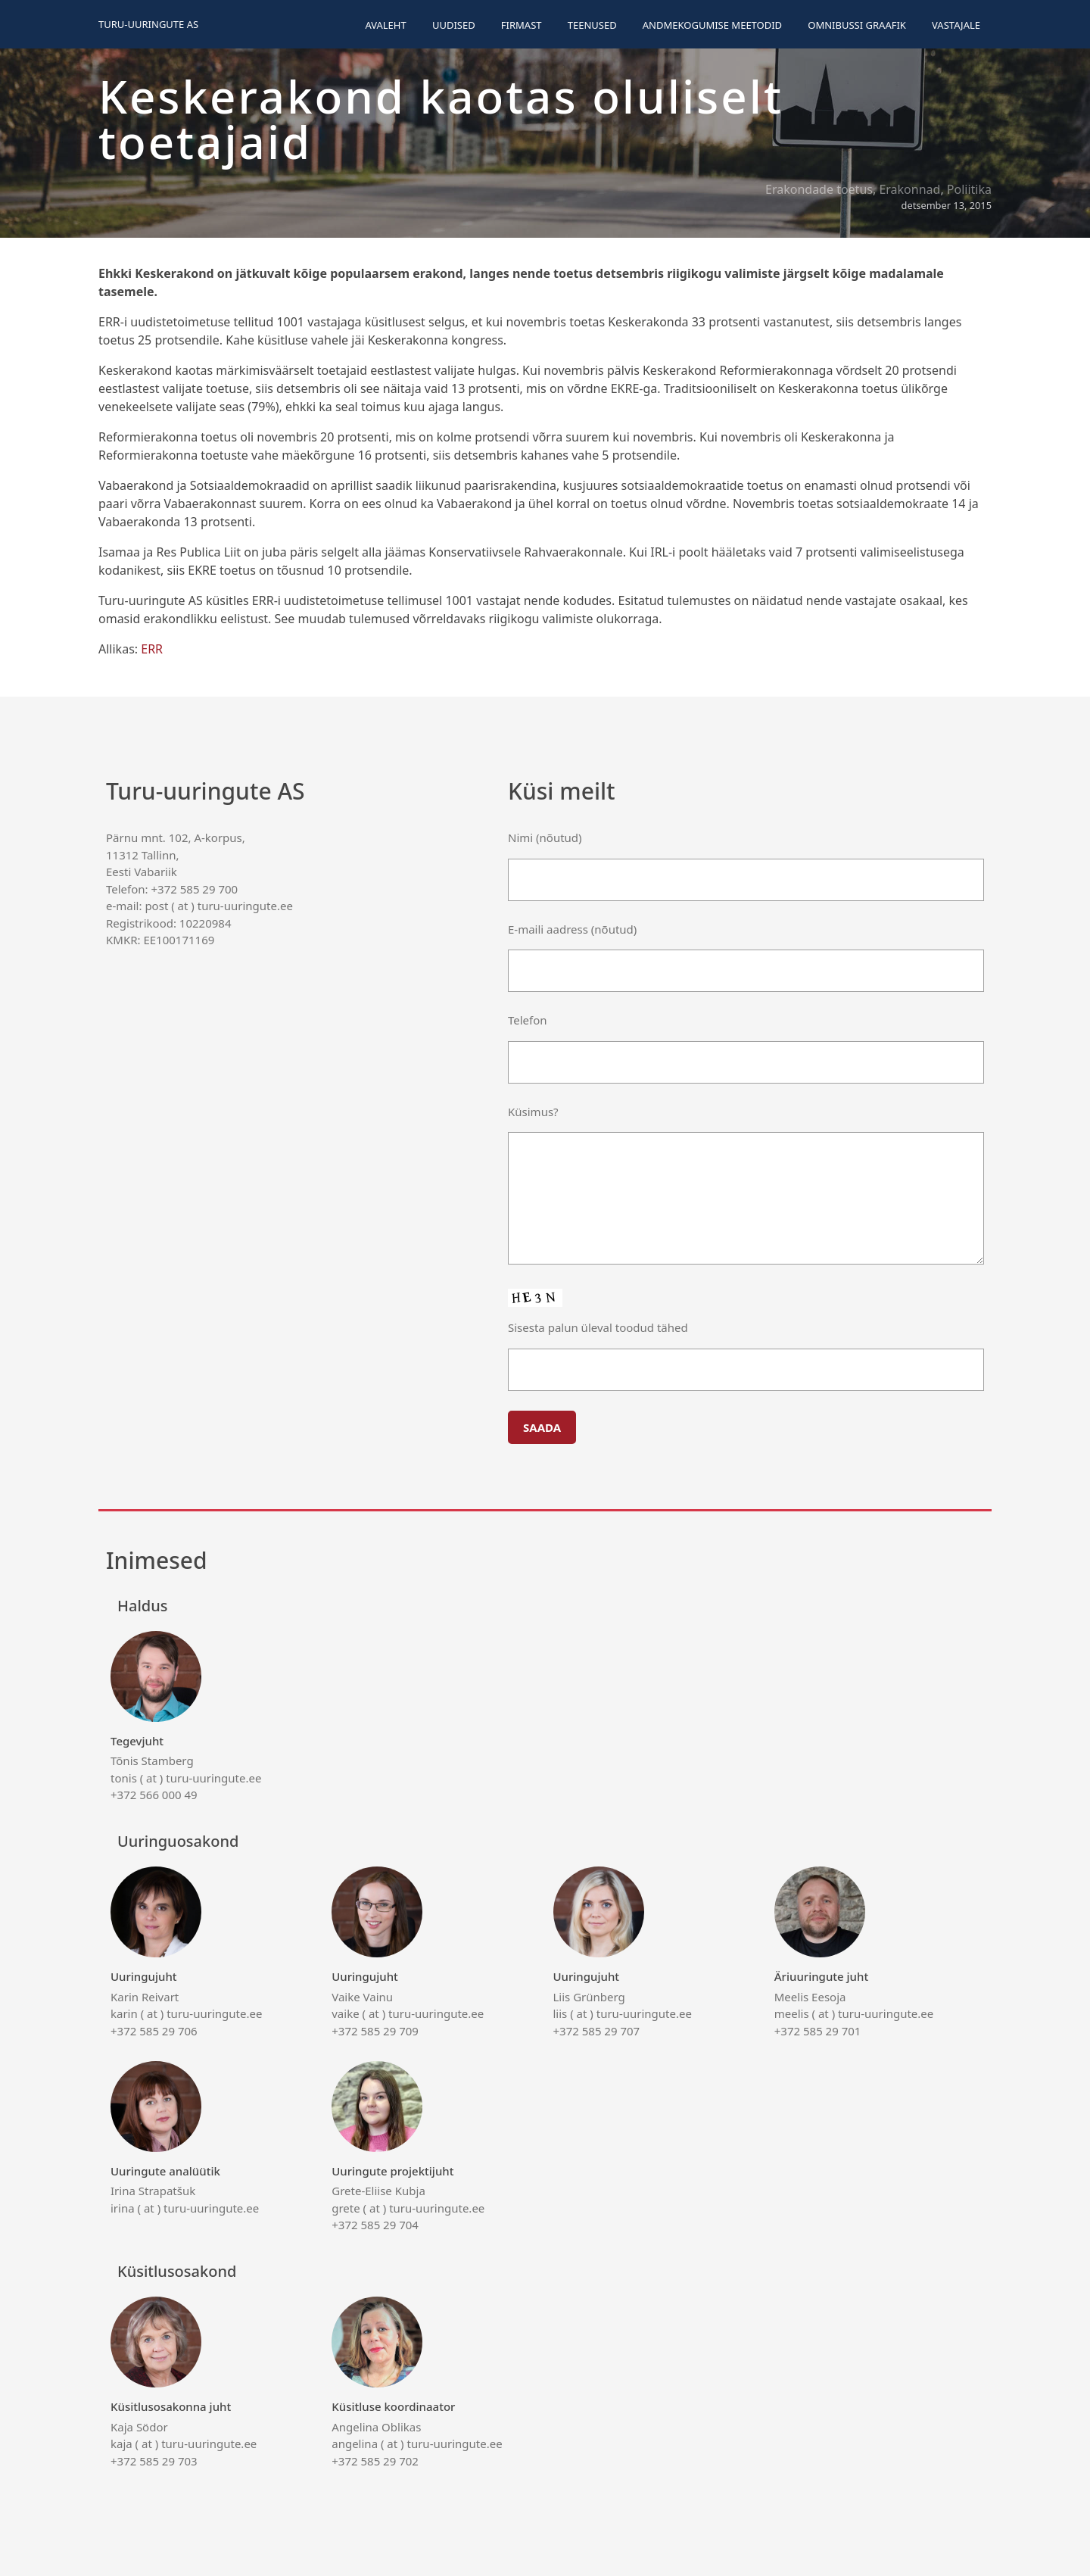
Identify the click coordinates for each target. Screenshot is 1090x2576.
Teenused (592, 25)
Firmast (521, 25)
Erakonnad (909, 189)
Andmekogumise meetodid (712, 25)
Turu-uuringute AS (148, 24)
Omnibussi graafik (857, 25)
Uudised (453, 25)
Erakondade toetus (819, 189)
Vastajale (956, 25)
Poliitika (969, 189)
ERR (152, 649)
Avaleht (385, 25)
